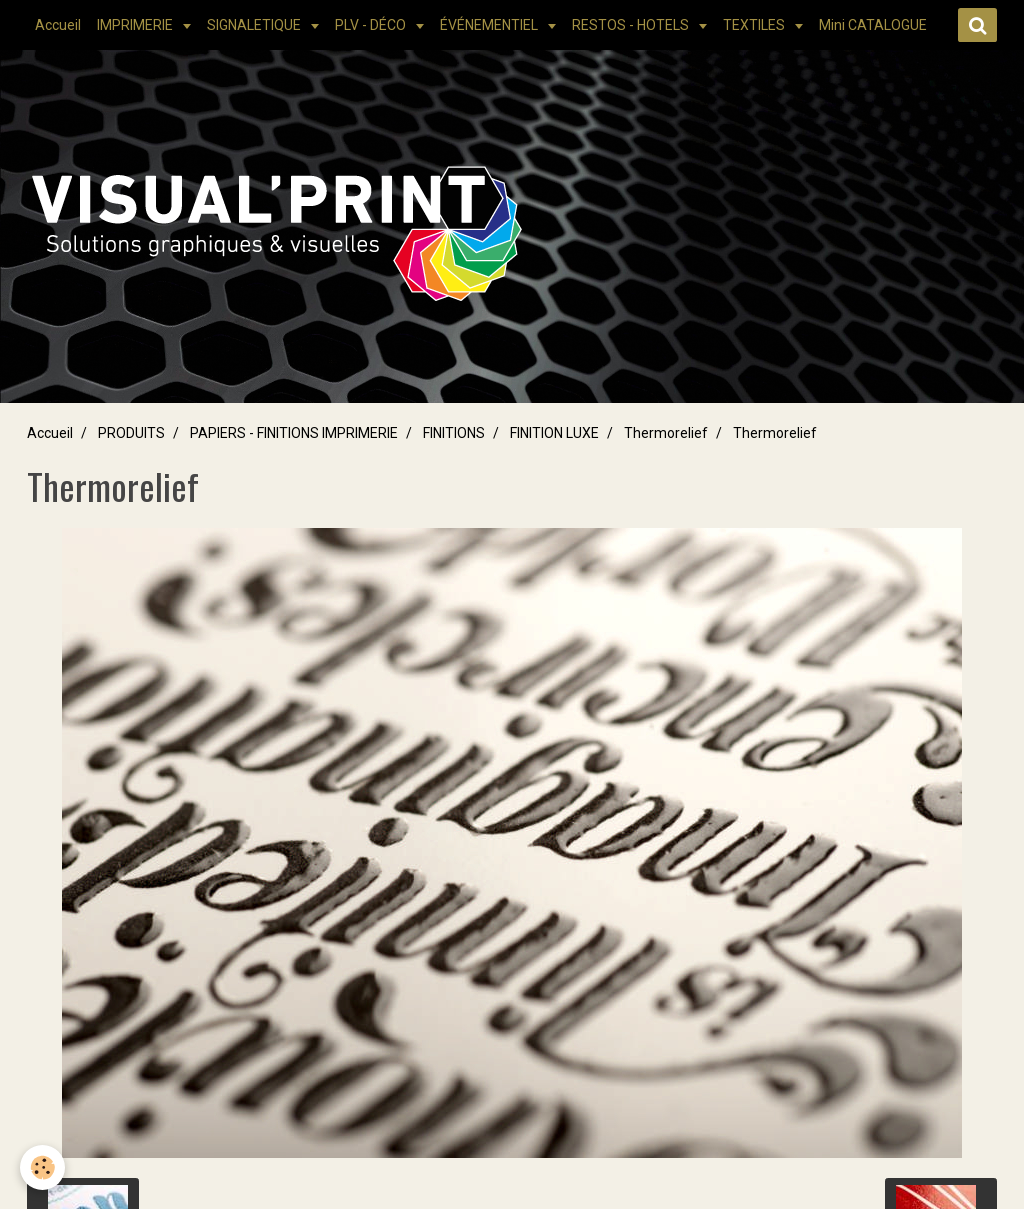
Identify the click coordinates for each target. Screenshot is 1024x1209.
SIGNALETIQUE (255, 25)
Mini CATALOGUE (873, 25)
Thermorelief (666, 433)
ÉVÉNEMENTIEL (490, 25)
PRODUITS (131, 433)
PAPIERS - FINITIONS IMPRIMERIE (294, 433)
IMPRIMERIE (136, 25)
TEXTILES (755, 25)
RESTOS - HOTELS (632, 25)
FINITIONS (454, 433)
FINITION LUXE (554, 433)
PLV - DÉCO (372, 25)
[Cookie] (42, 1167)
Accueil (58, 25)
